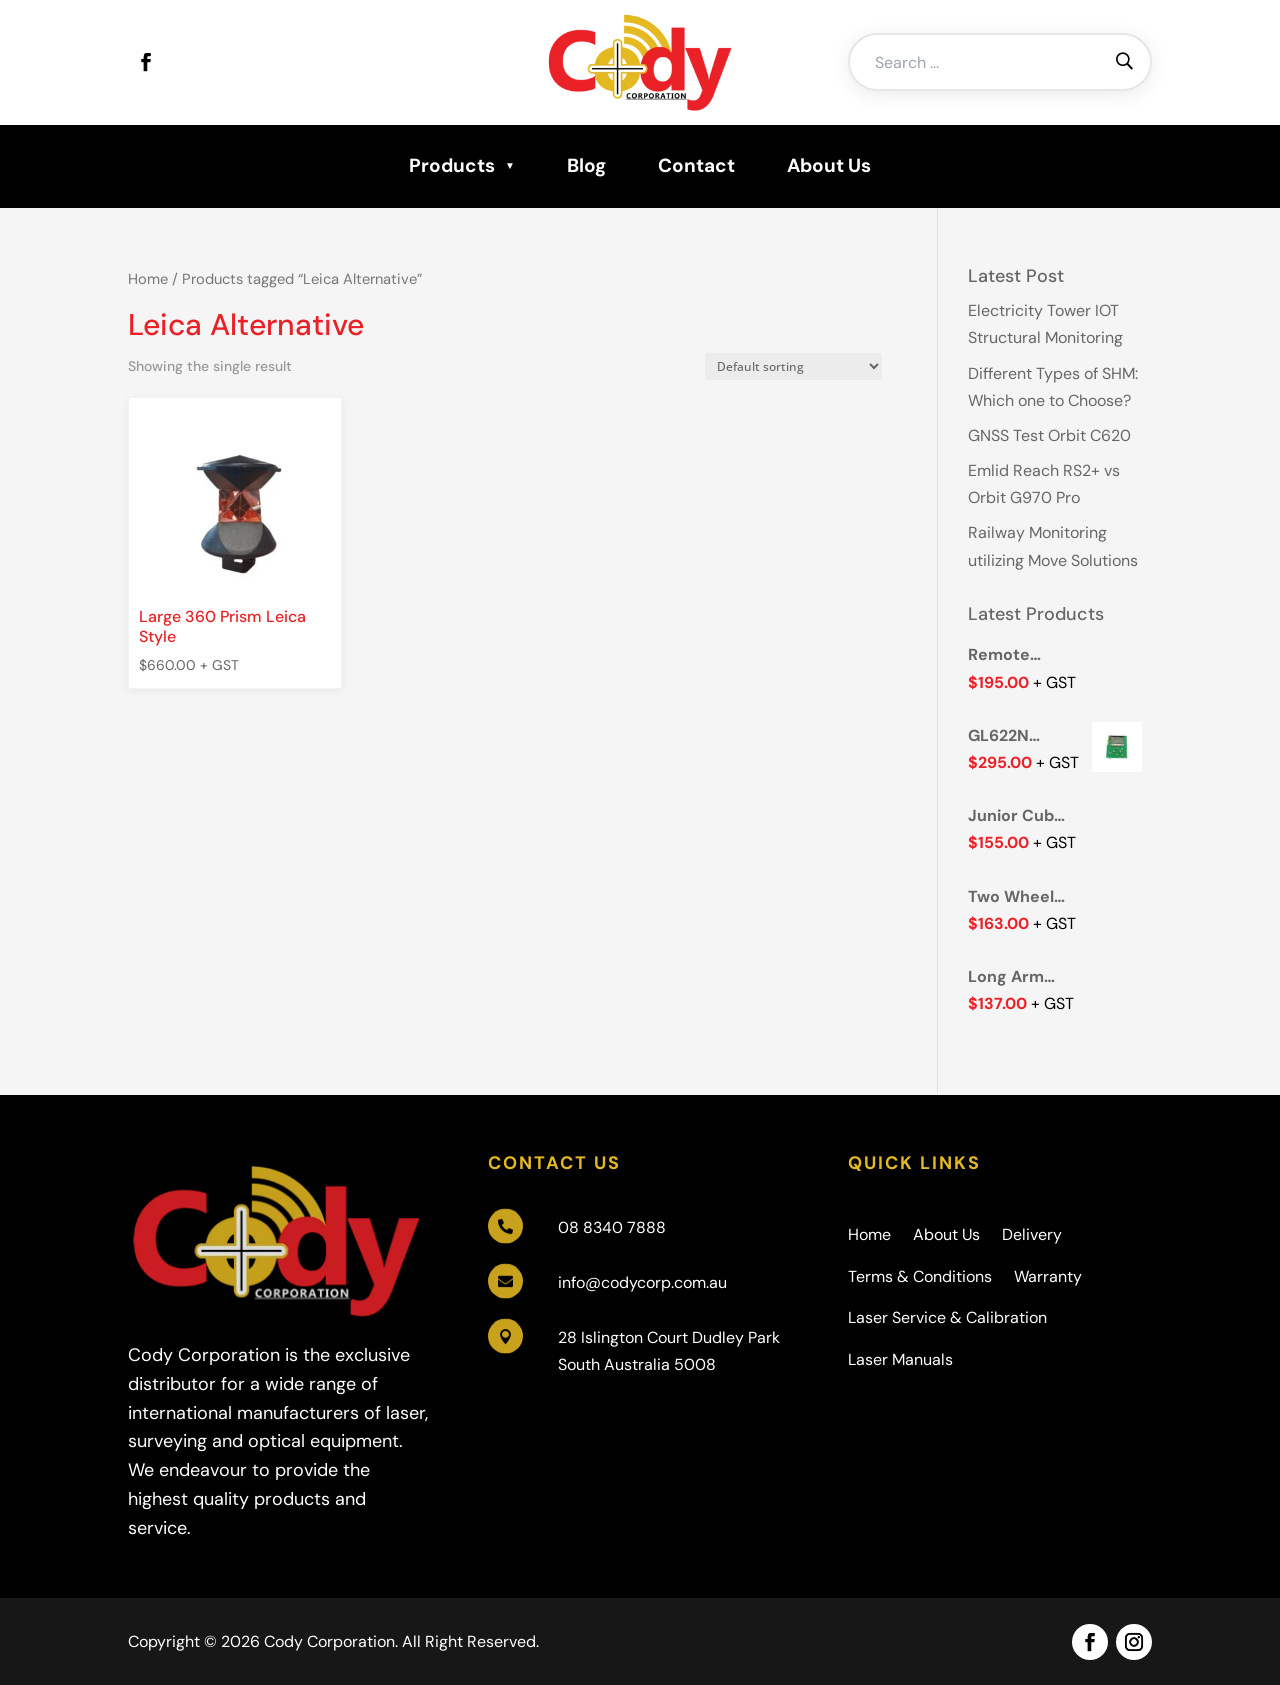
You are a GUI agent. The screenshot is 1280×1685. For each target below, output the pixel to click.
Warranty (1048, 1276)
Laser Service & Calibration (947, 1317)
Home (148, 279)
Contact (696, 165)
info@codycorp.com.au (642, 1282)
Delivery (1032, 1234)
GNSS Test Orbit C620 (1049, 435)
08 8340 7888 (612, 1227)
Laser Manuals (900, 1359)
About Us (829, 165)
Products (452, 165)
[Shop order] (793, 366)
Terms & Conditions (920, 1276)
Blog (586, 165)
